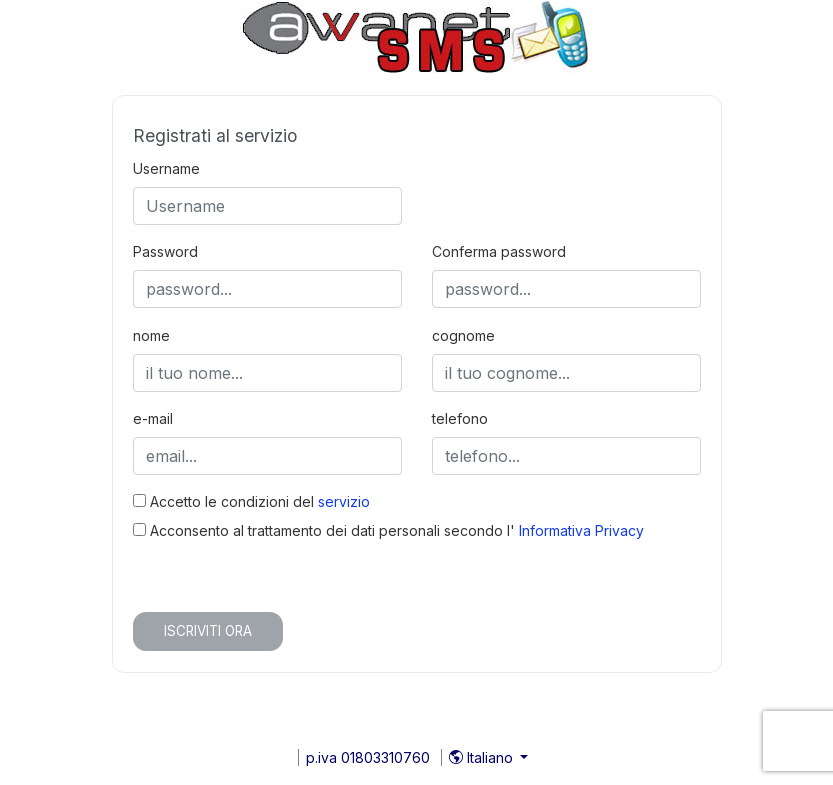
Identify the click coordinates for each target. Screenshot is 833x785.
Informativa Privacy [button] (581, 530)
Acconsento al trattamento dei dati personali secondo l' (388, 530)
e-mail (153, 418)
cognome (463, 335)
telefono (460, 418)
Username (166, 168)
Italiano (483, 757)
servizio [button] (344, 501)
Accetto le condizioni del (251, 501)
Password (165, 251)
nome (151, 335)
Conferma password (499, 251)
